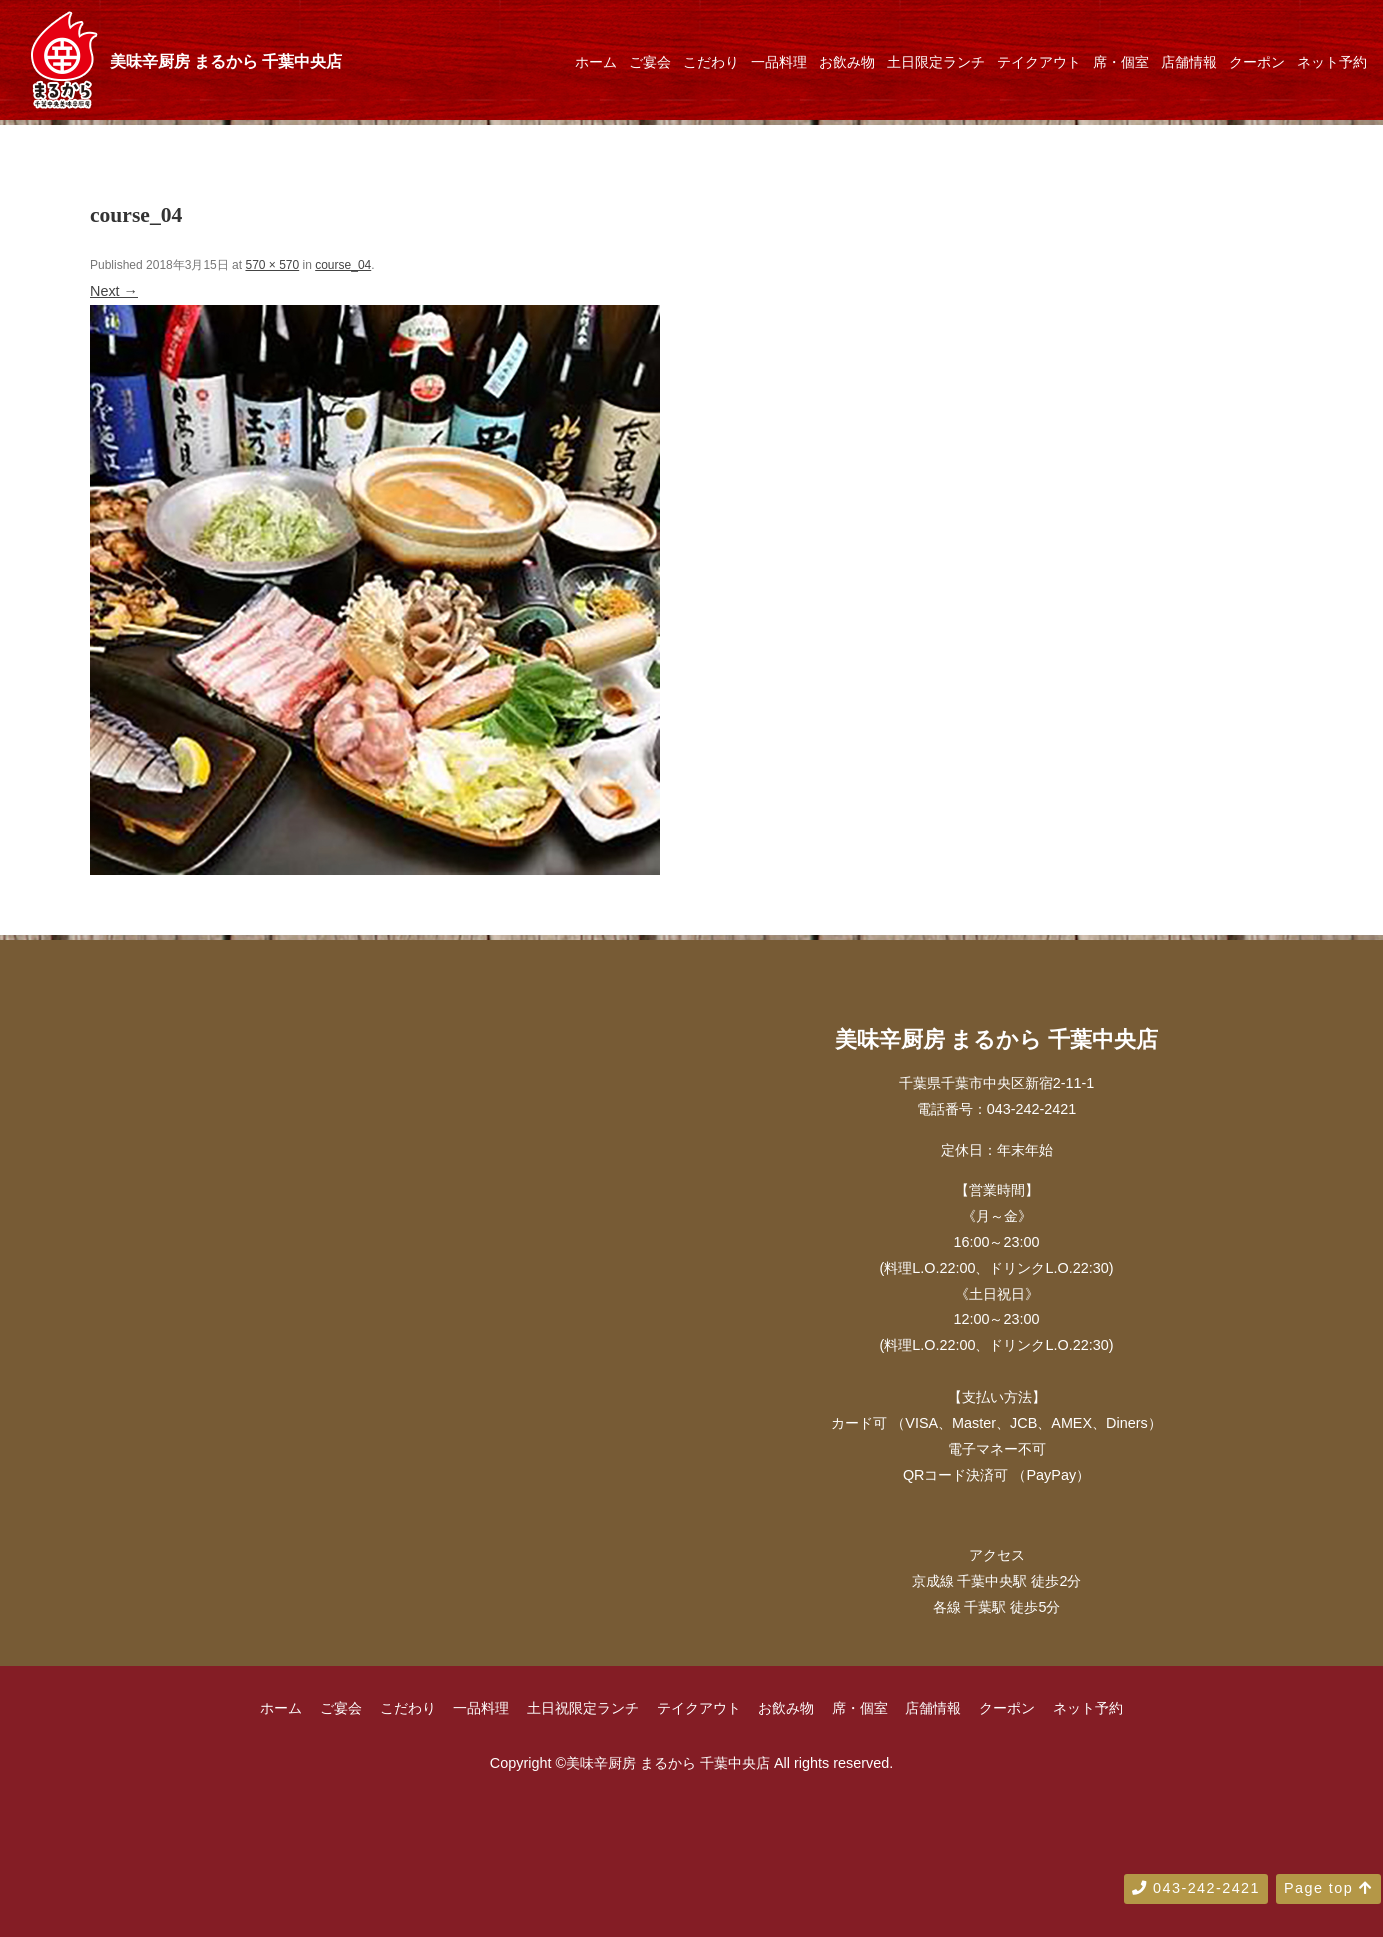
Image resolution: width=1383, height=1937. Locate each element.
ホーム (596, 62)
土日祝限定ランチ (583, 1708)
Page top (1328, 1888)
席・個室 (1121, 62)
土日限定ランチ (936, 62)
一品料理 (779, 62)
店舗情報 (1189, 62)
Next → (114, 291)
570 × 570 (272, 265)
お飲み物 (847, 62)
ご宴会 (650, 62)
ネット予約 (1332, 62)
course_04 (343, 265)
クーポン (1257, 62)
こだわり (711, 62)
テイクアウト (1039, 62)
